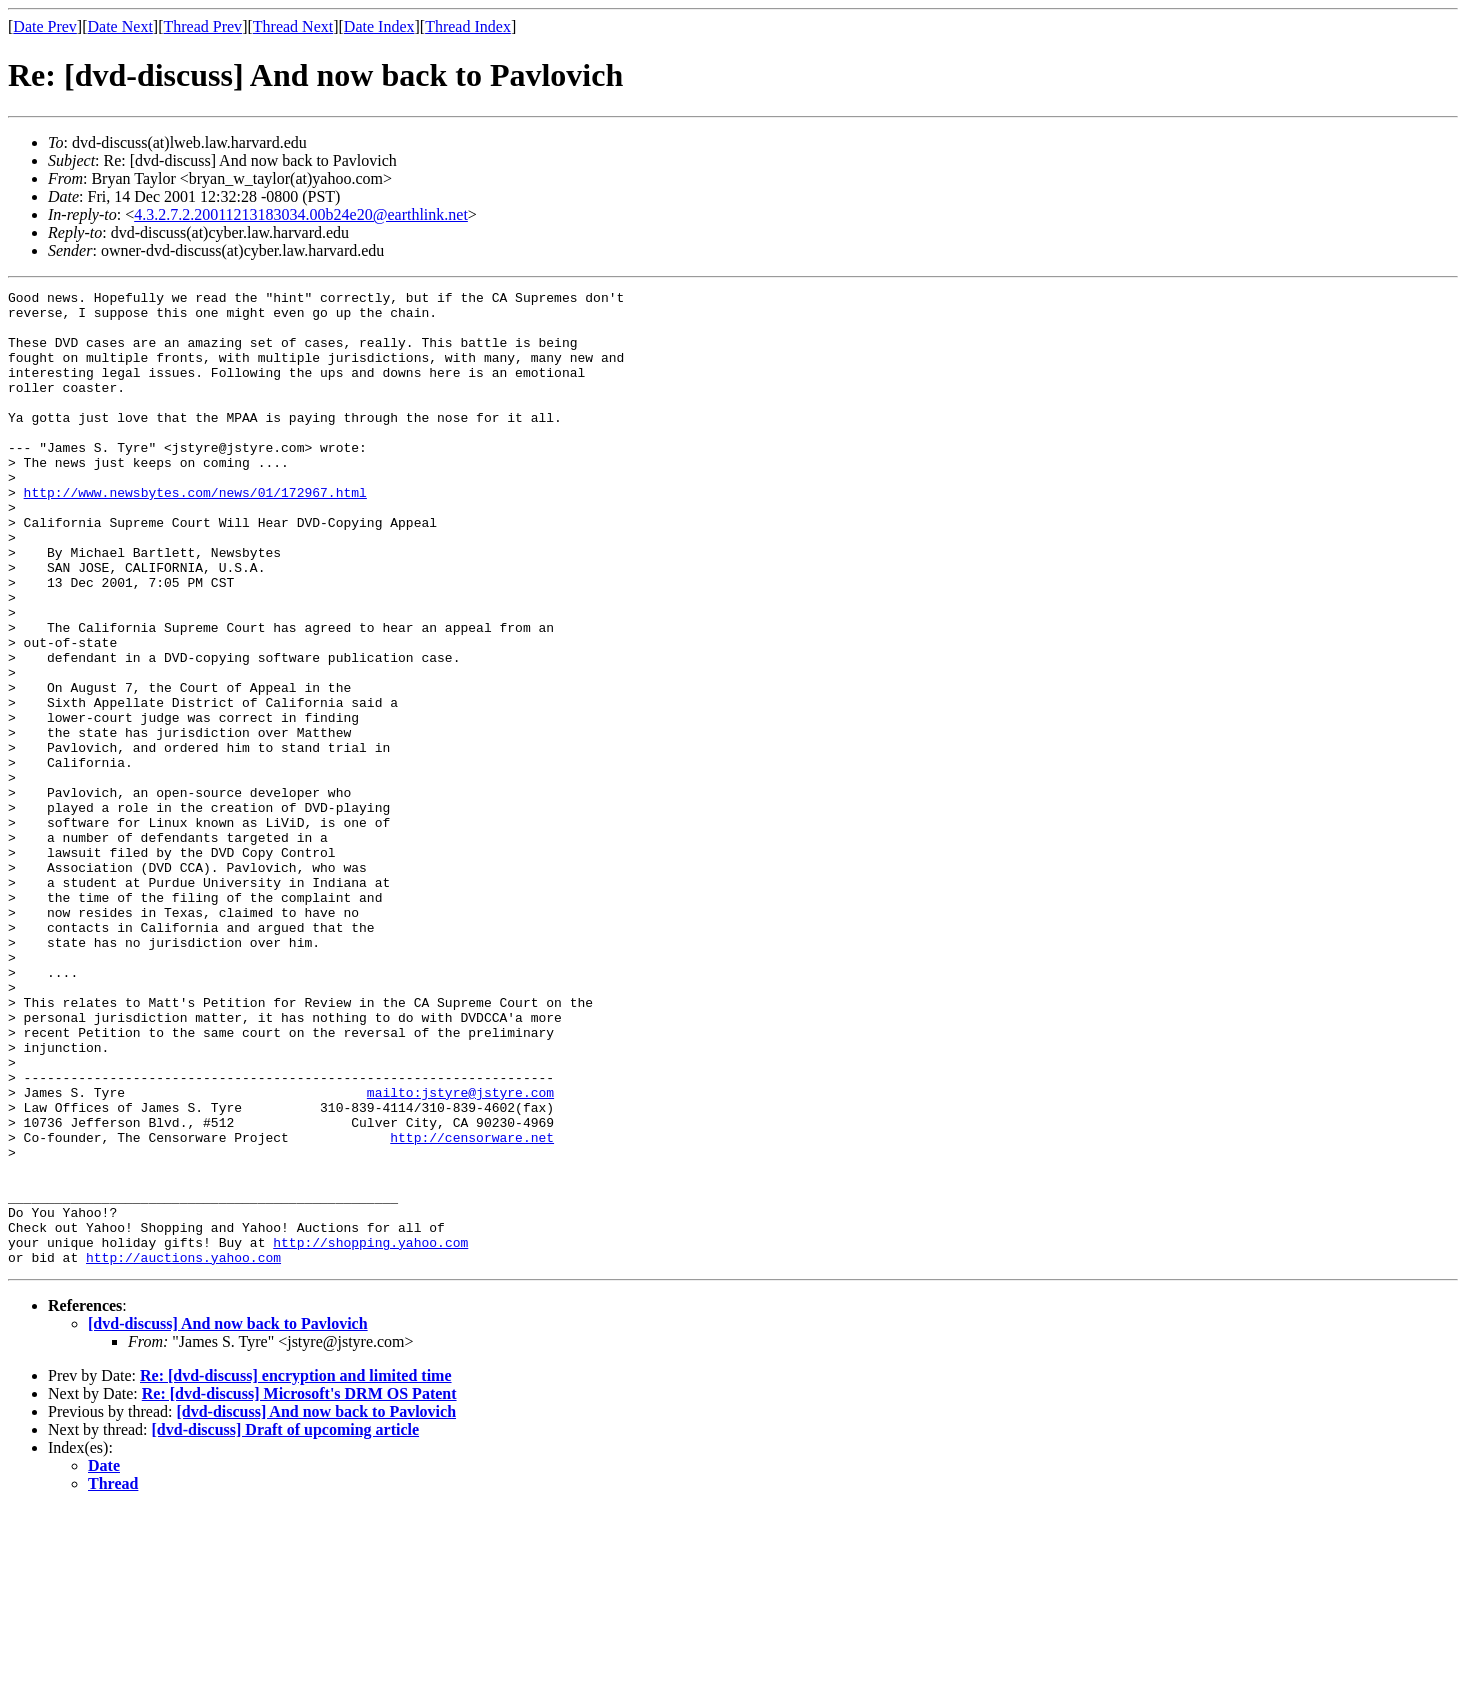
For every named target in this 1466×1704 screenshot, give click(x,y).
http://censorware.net (472, 1308)
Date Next (120, 26)
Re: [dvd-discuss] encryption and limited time (296, 1570)
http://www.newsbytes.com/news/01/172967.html (195, 534)
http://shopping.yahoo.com (370, 1434)
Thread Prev (202, 26)
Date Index (379, 26)
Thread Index (468, 26)
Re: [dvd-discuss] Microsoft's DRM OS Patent (299, 1588)
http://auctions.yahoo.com (183, 1452)
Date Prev (45, 26)
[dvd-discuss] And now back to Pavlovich (228, 1518)
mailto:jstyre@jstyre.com (460, 1254)
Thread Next (293, 26)
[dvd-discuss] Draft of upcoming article (286, 1624)
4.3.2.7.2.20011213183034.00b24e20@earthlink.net (301, 214)
